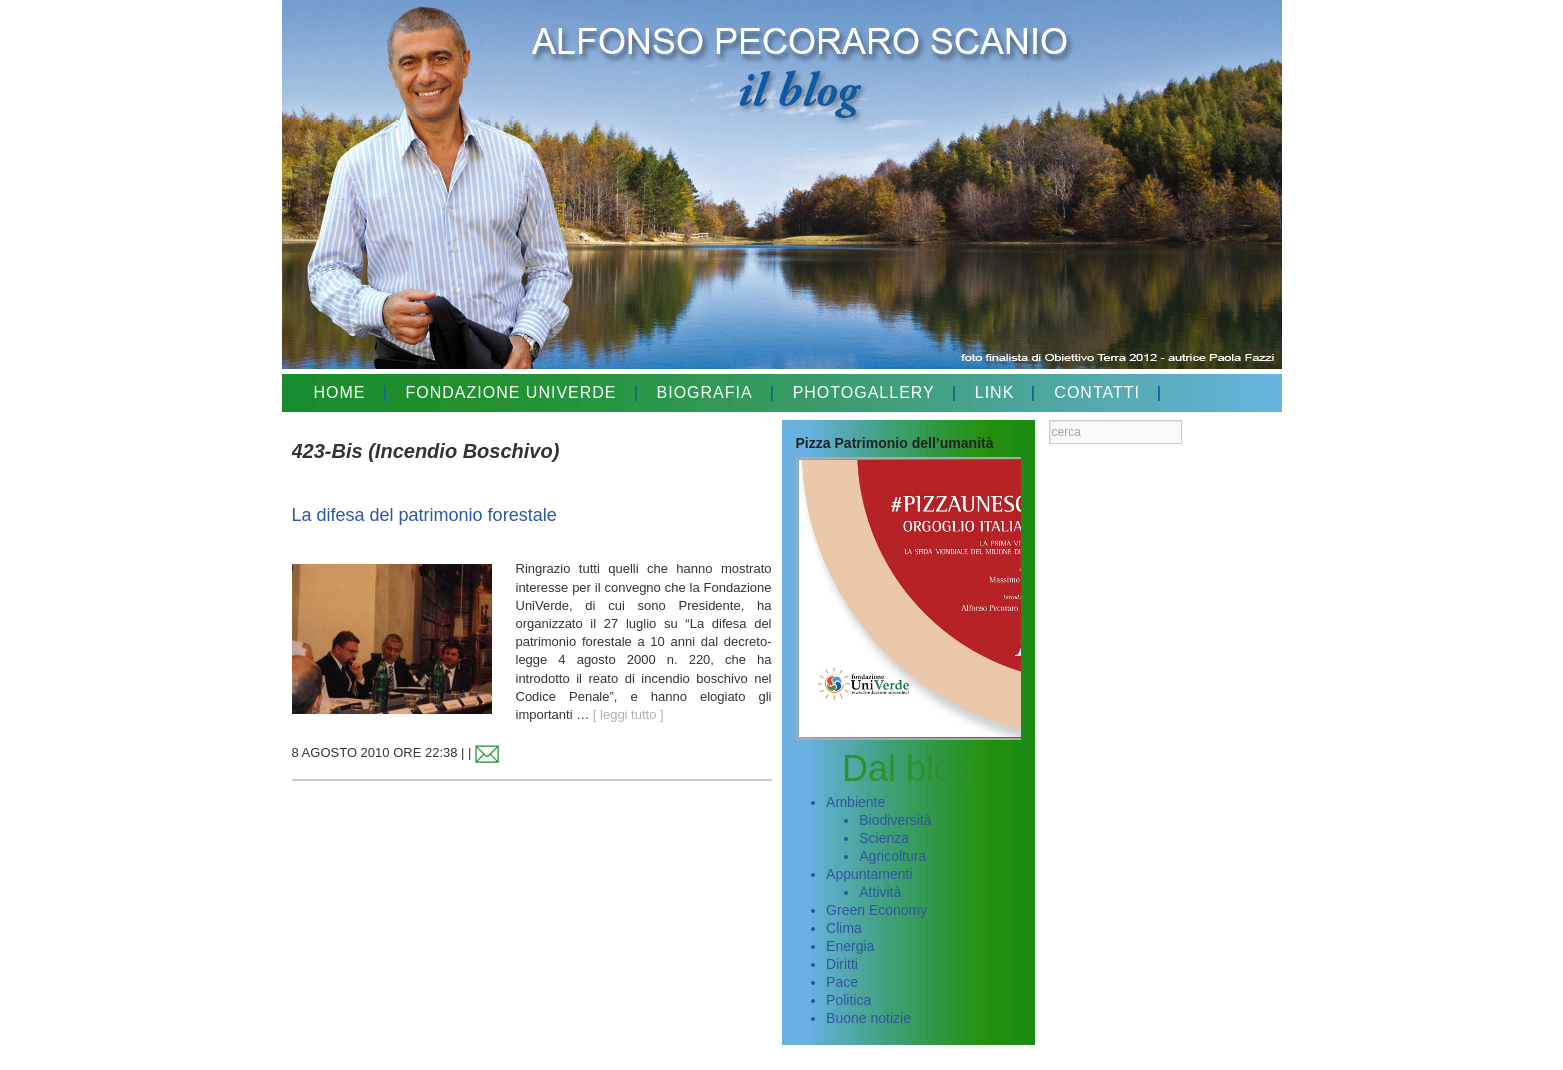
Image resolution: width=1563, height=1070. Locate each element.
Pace (842, 982)
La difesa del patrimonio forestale (424, 515)
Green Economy (876, 910)
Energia (850, 946)
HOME (340, 392)
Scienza (884, 838)
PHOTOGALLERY (864, 392)
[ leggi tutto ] (628, 714)
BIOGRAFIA (705, 392)
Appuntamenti (869, 874)
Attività (880, 892)
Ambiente (855, 802)
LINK (995, 392)
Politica (848, 1000)
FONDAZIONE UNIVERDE (511, 392)
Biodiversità (895, 820)
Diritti (842, 964)
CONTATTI (1097, 392)
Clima (844, 928)
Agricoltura (892, 856)
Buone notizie (868, 1018)
